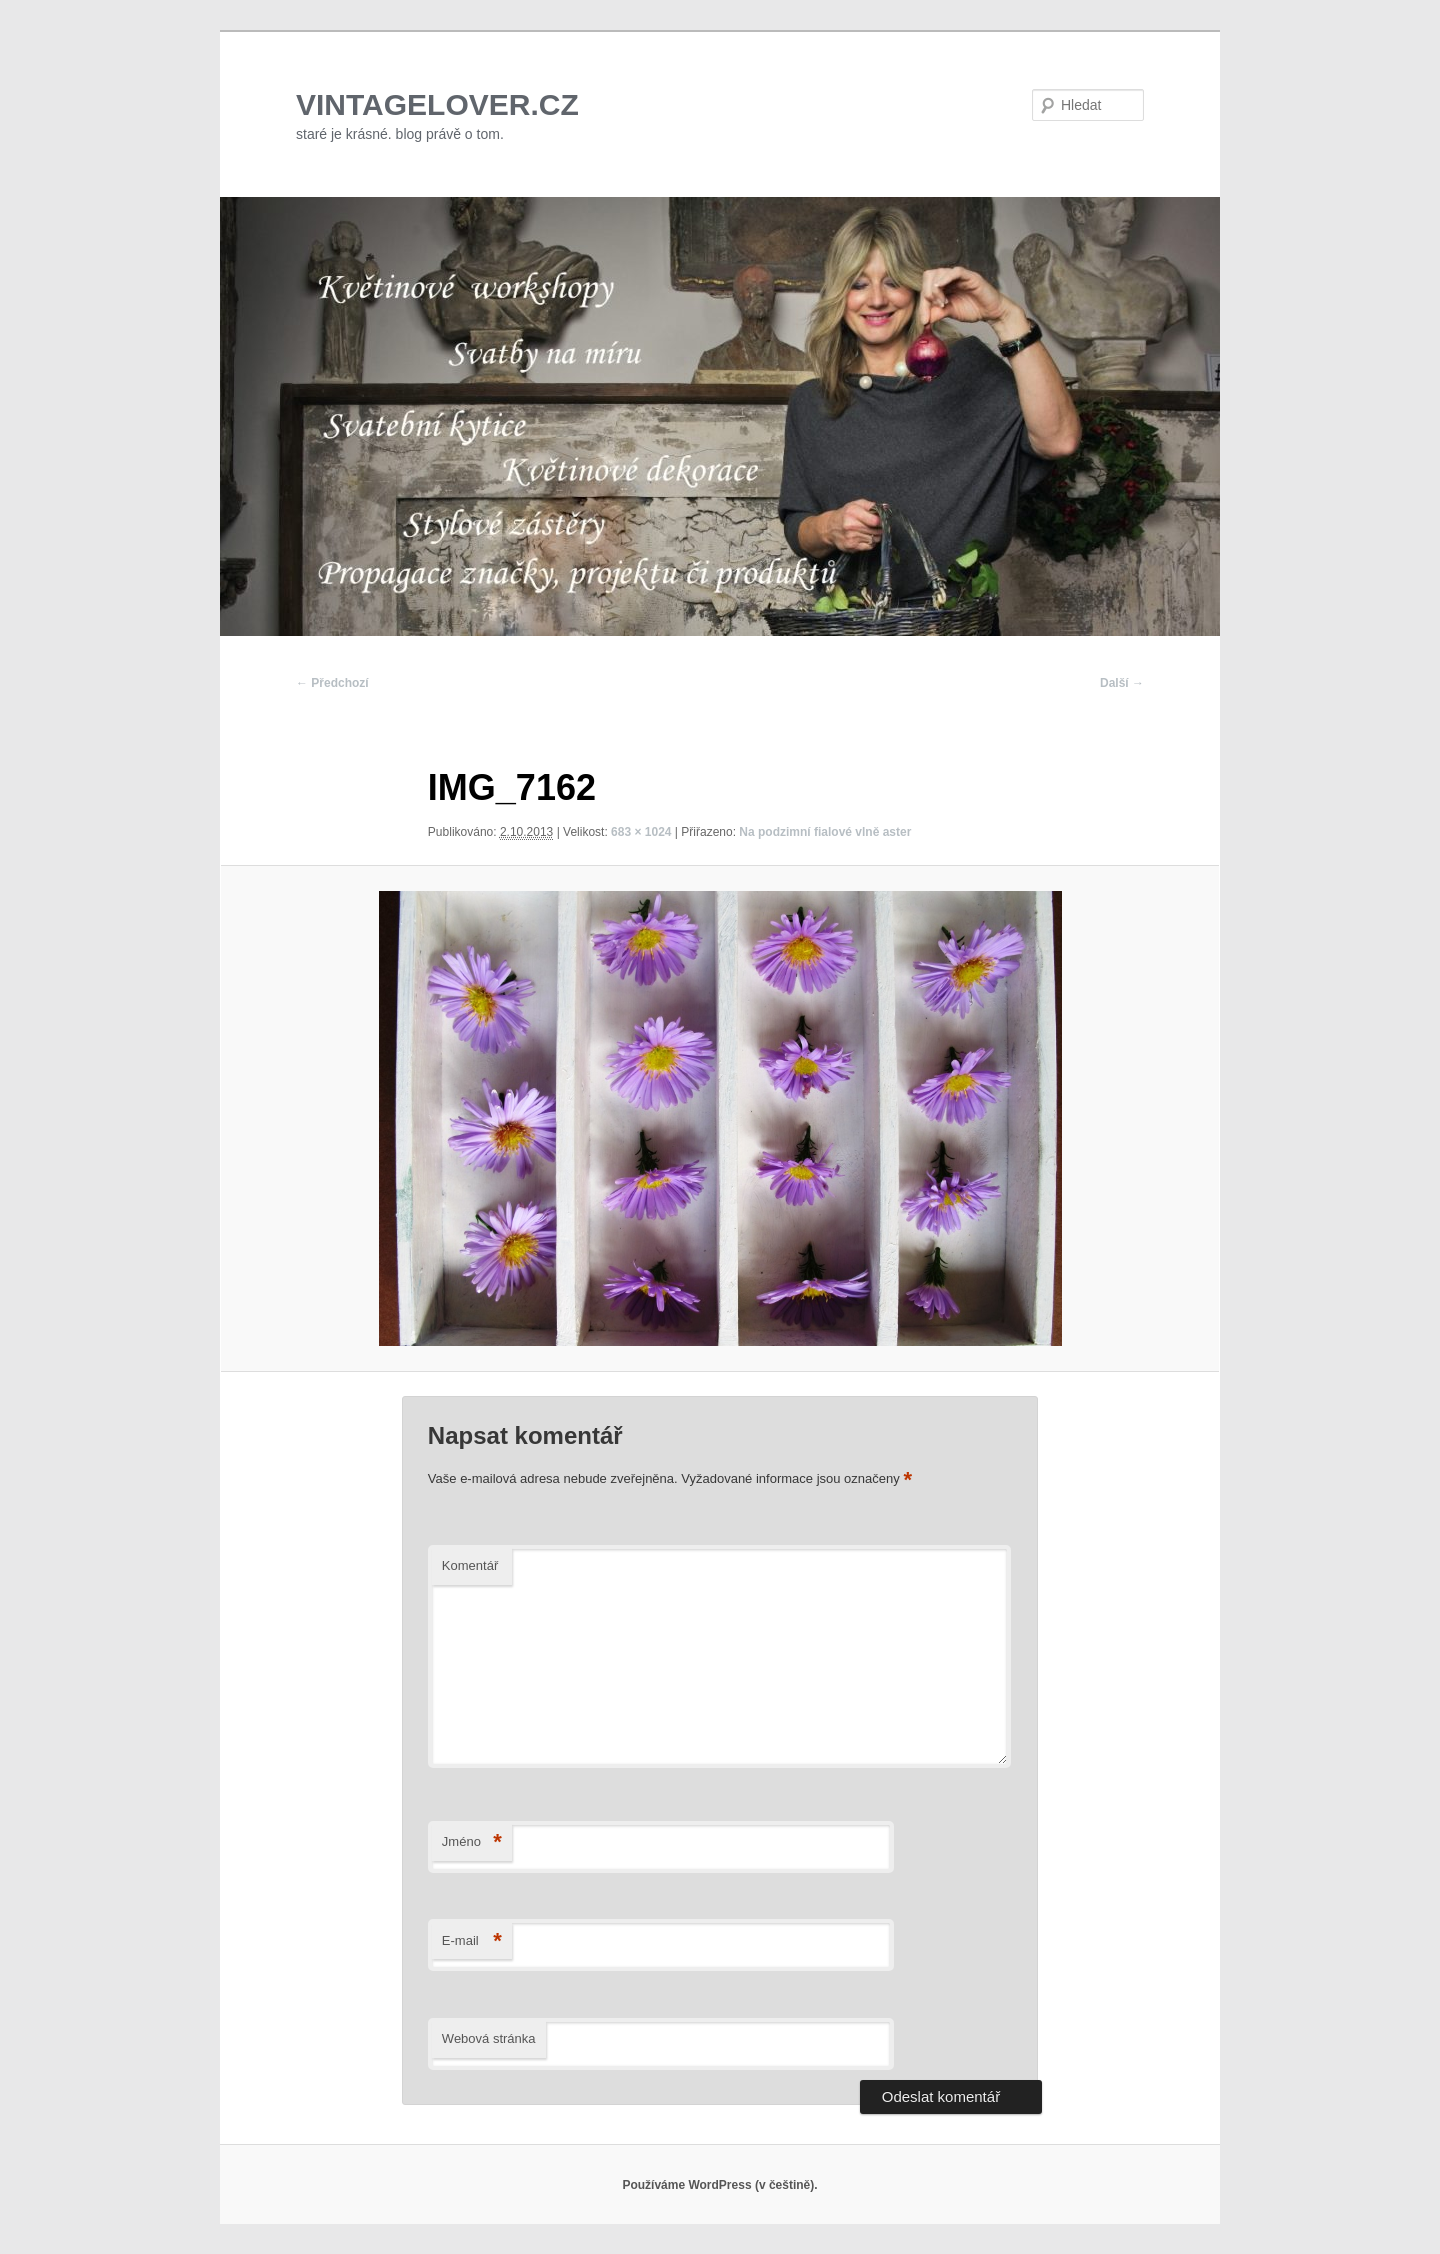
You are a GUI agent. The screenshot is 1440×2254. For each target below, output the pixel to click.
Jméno (472, 1842)
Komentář (470, 1565)
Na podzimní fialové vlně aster (825, 832)
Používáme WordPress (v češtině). (719, 2185)
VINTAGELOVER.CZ (437, 104)
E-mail (472, 1941)
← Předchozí (332, 683)
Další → (1122, 683)
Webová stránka (489, 2038)
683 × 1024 (641, 832)
